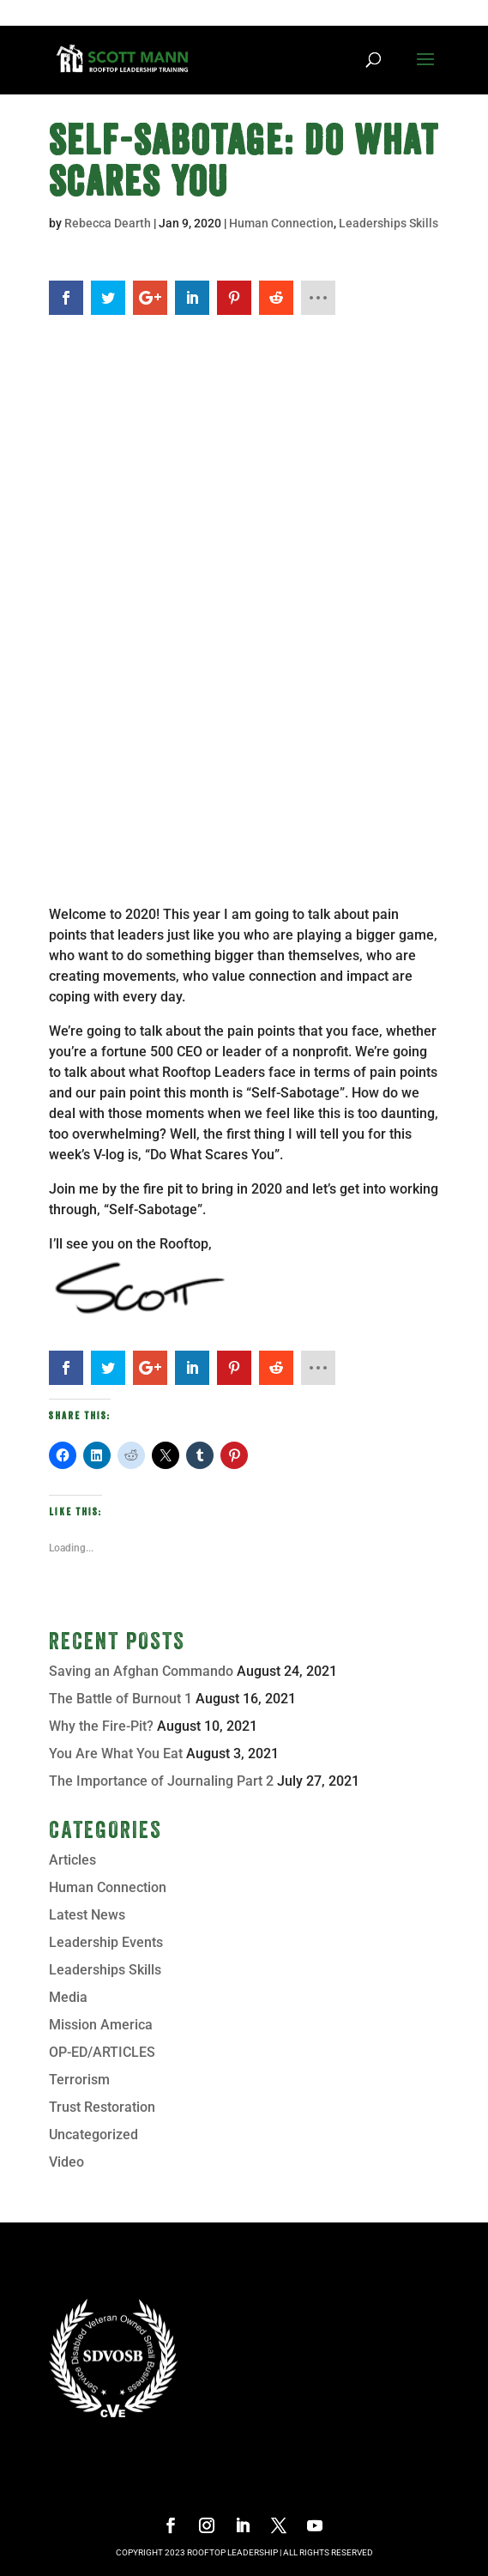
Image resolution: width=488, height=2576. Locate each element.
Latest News (87, 1915)
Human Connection (281, 223)
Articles (72, 1860)
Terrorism (79, 2079)
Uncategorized (93, 2134)
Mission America (101, 2025)
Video (66, 2162)
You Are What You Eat (116, 1753)
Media (68, 1997)
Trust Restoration (102, 2107)
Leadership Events (106, 1942)
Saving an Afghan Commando (141, 1671)
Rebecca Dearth (107, 223)
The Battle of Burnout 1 (120, 1698)
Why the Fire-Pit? (101, 1726)
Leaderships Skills (388, 223)
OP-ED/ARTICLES (102, 2052)
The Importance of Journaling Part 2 (161, 1781)
